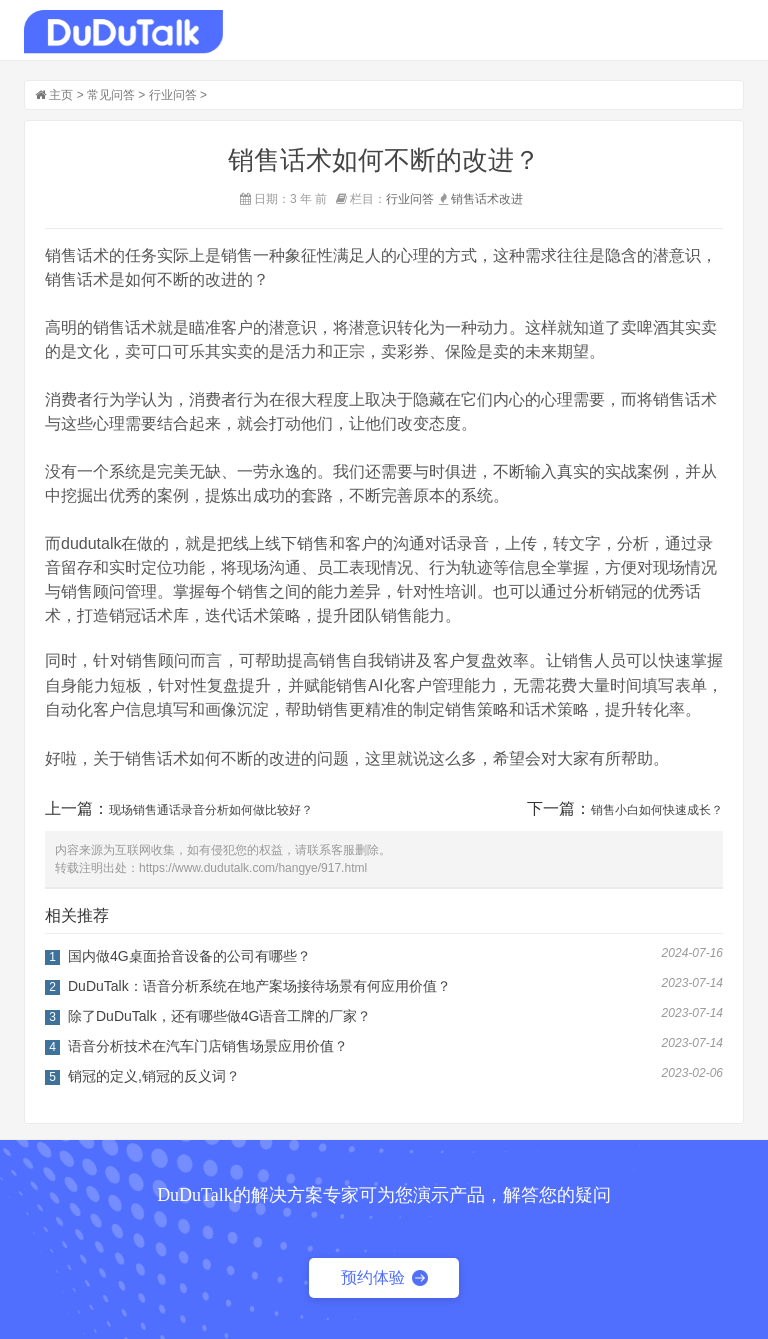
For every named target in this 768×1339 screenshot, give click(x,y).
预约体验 (384, 1277)
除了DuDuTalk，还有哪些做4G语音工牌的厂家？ (219, 1016)
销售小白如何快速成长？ (657, 810)
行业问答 (173, 95)
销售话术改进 (487, 199)
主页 (61, 95)
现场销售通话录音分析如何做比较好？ (211, 810)
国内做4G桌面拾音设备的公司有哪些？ (189, 956)
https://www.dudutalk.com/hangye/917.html (253, 868)
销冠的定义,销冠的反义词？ (154, 1076)
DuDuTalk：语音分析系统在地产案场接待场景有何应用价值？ (259, 986)
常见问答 (111, 95)
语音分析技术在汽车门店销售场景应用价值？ (208, 1046)
